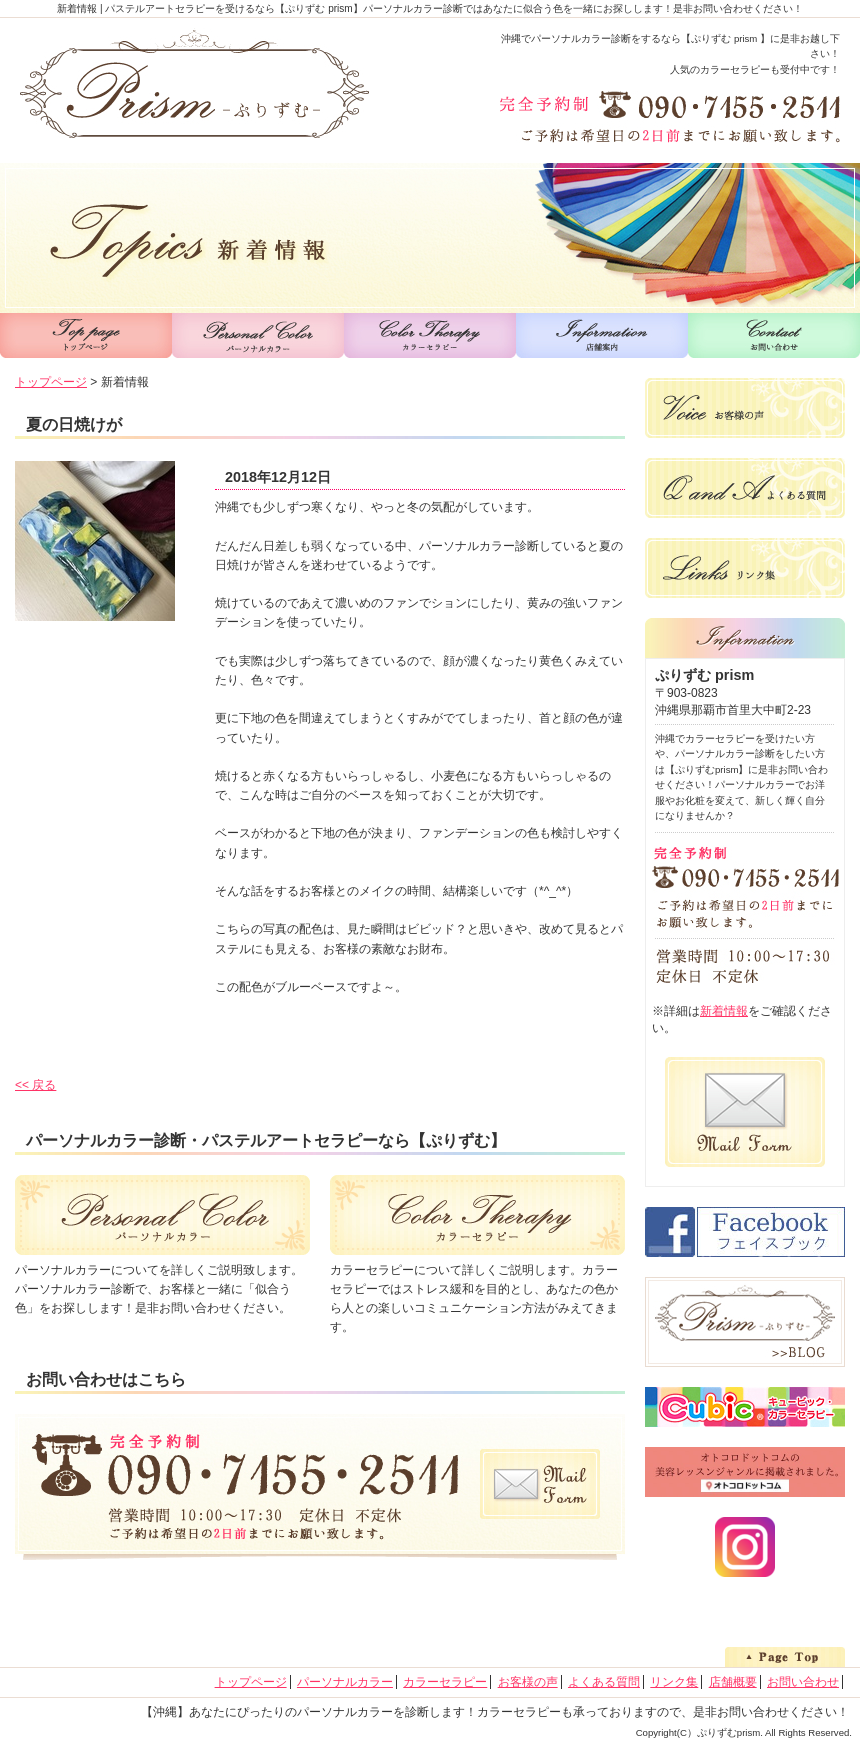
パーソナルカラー (345, 1682)
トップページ (51, 382)
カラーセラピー (445, 1682)
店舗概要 (733, 1682)
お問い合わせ (803, 1682)
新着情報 (724, 1011)
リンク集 (674, 1682)
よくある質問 (604, 1682)
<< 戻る (35, 1085)
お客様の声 (528, 1682)
